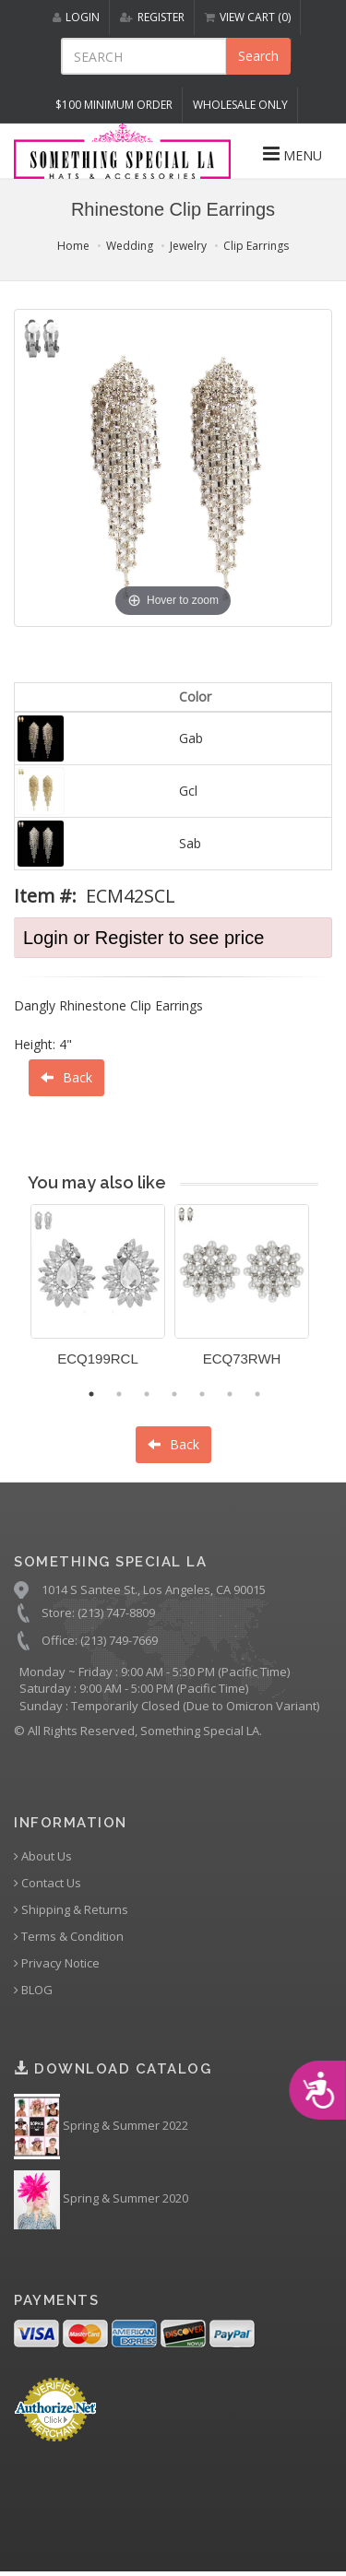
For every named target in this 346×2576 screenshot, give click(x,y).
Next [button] (332, 1296)
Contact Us (47, 1883)
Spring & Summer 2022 (101, 2126)
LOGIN (76, 17)
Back (66, 1077)
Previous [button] (16, 1296)
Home (73, 246)
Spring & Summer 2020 (101, 2199)
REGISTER (152, 17)
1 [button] (91, 1394)
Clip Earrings (256, 246)
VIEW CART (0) (248, 17)
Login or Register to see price (143, 938)
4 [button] (174, 1394)
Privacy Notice (57, 1963)
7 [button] (257, 1394)
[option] (97, 1292)
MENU (292, 154)
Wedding (129, 246)
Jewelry (188, 246)
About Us (43, 1856)
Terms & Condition (69, 1936)
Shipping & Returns (71, 1910)
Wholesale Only (240, 104)
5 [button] (202, 1394)
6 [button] (230, 1394)
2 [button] (119, 1394)
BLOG (33, 1990)
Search (258, 56)
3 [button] (146, 1394)
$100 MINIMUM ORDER (114, 104)
